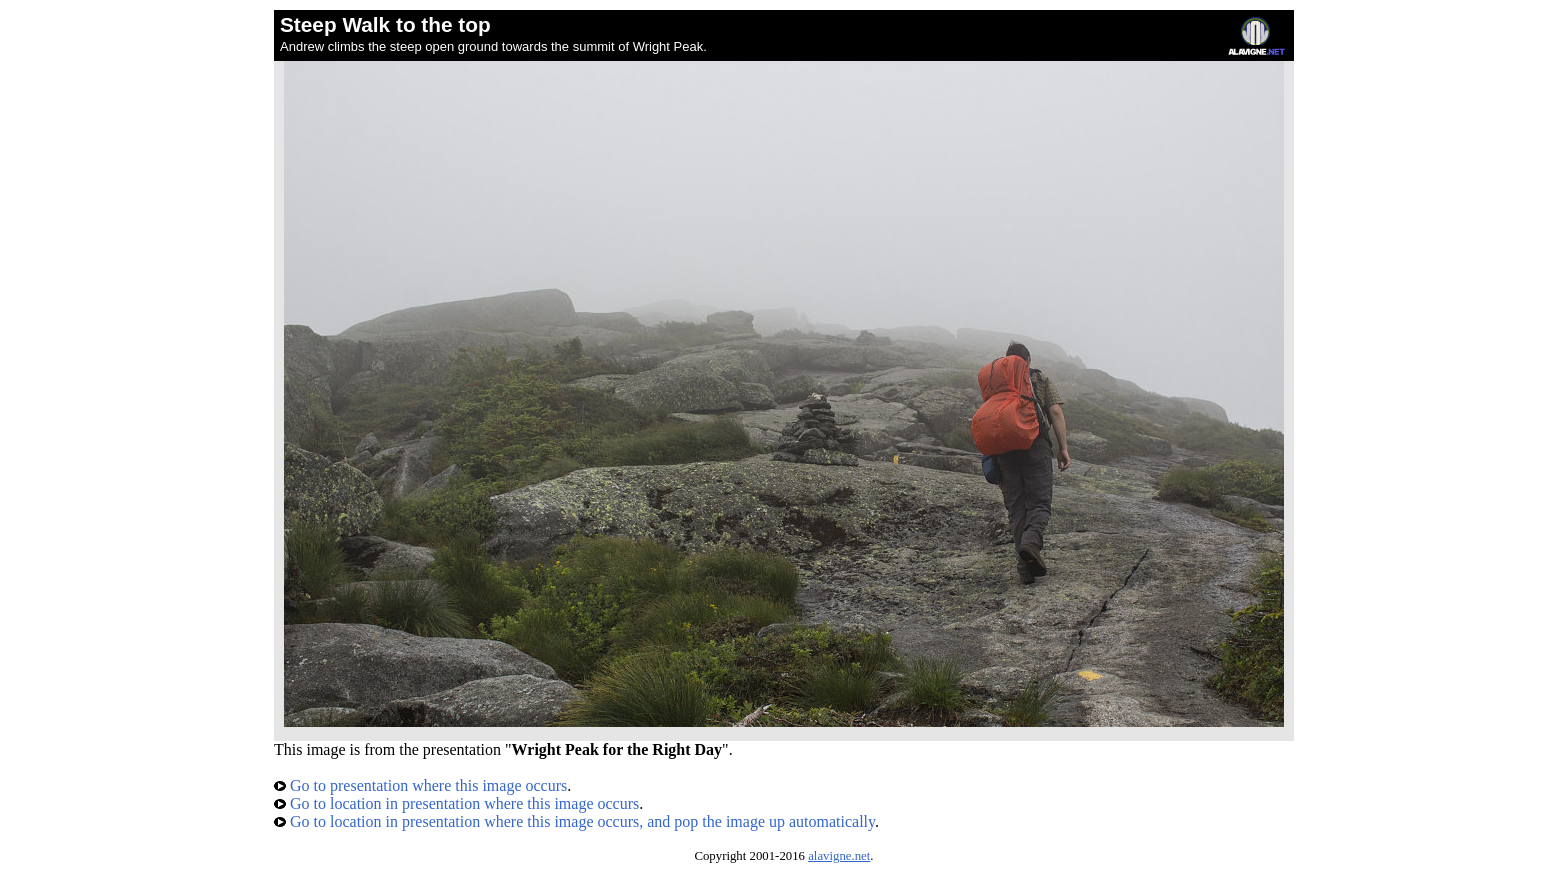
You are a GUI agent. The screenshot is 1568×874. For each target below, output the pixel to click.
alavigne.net (839, 856)
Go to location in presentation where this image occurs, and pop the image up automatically (574, 821)
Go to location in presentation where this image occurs (456, 803)
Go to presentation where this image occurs (420, 785)
